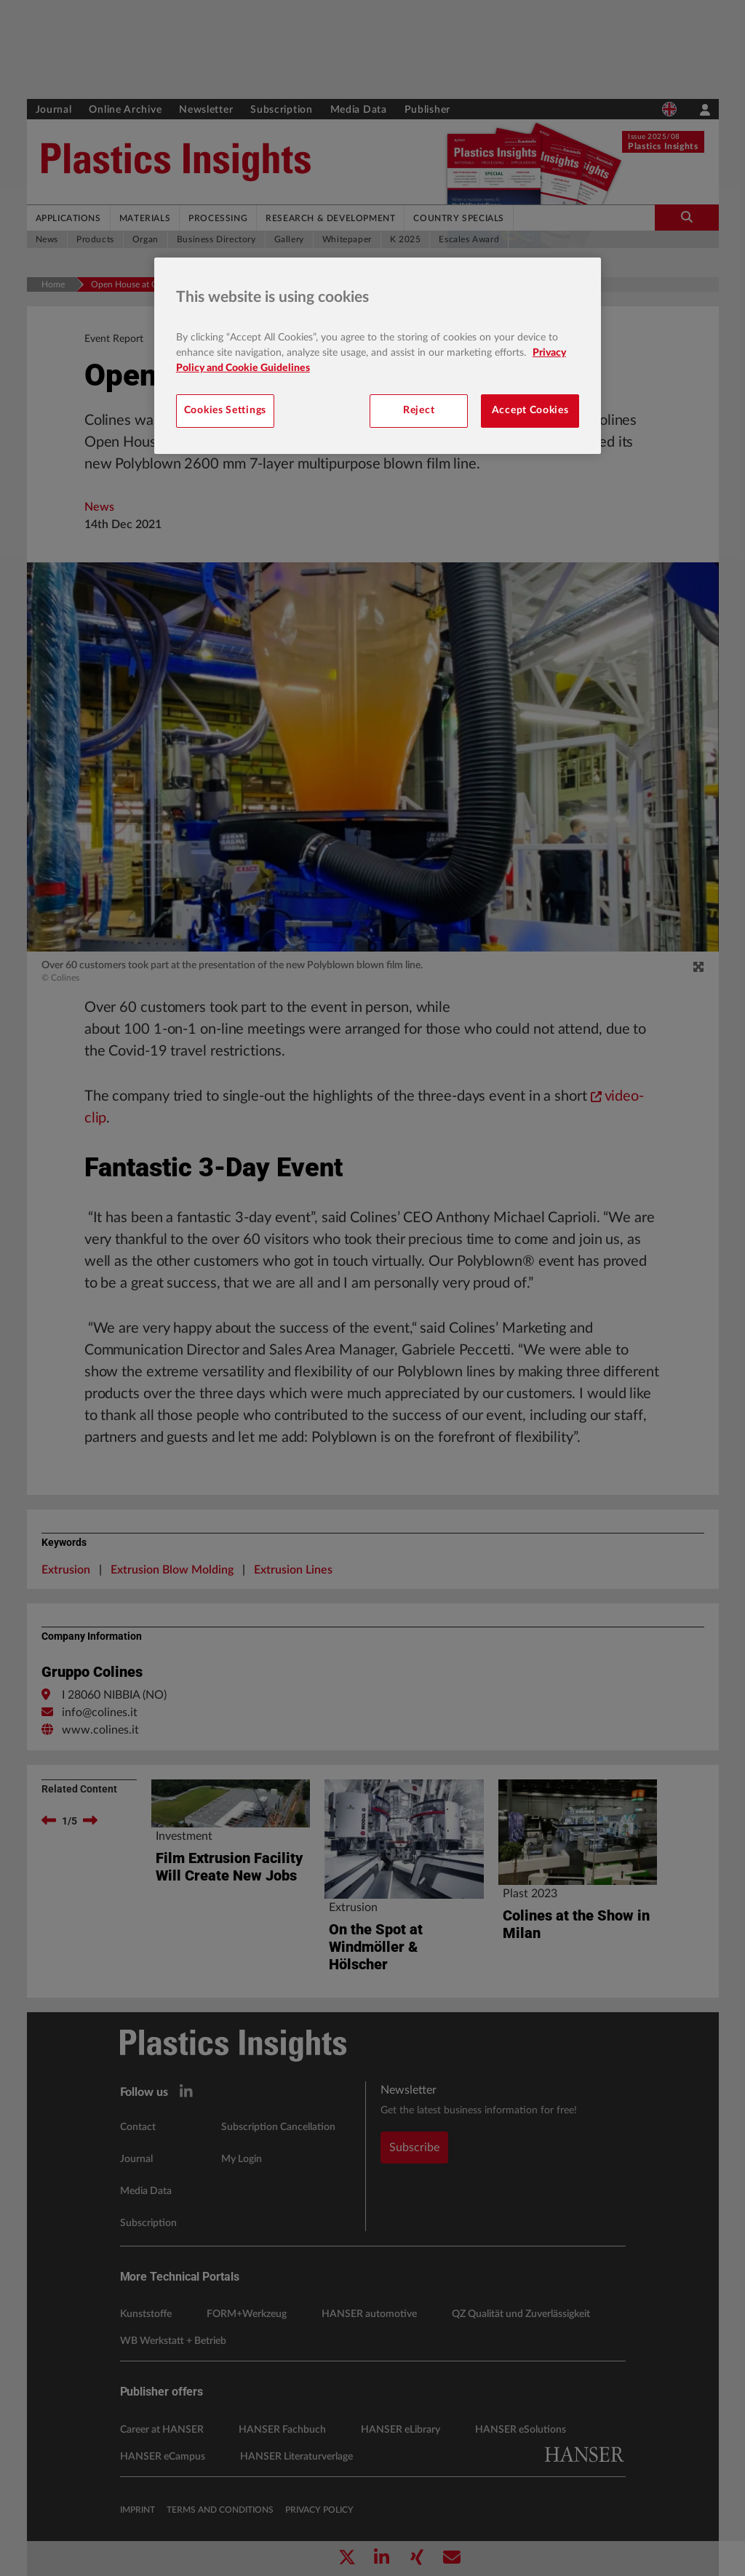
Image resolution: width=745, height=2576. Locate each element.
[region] (377, 356)
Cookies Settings (225, 410)
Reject (418, 410)
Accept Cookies (530, 410)
